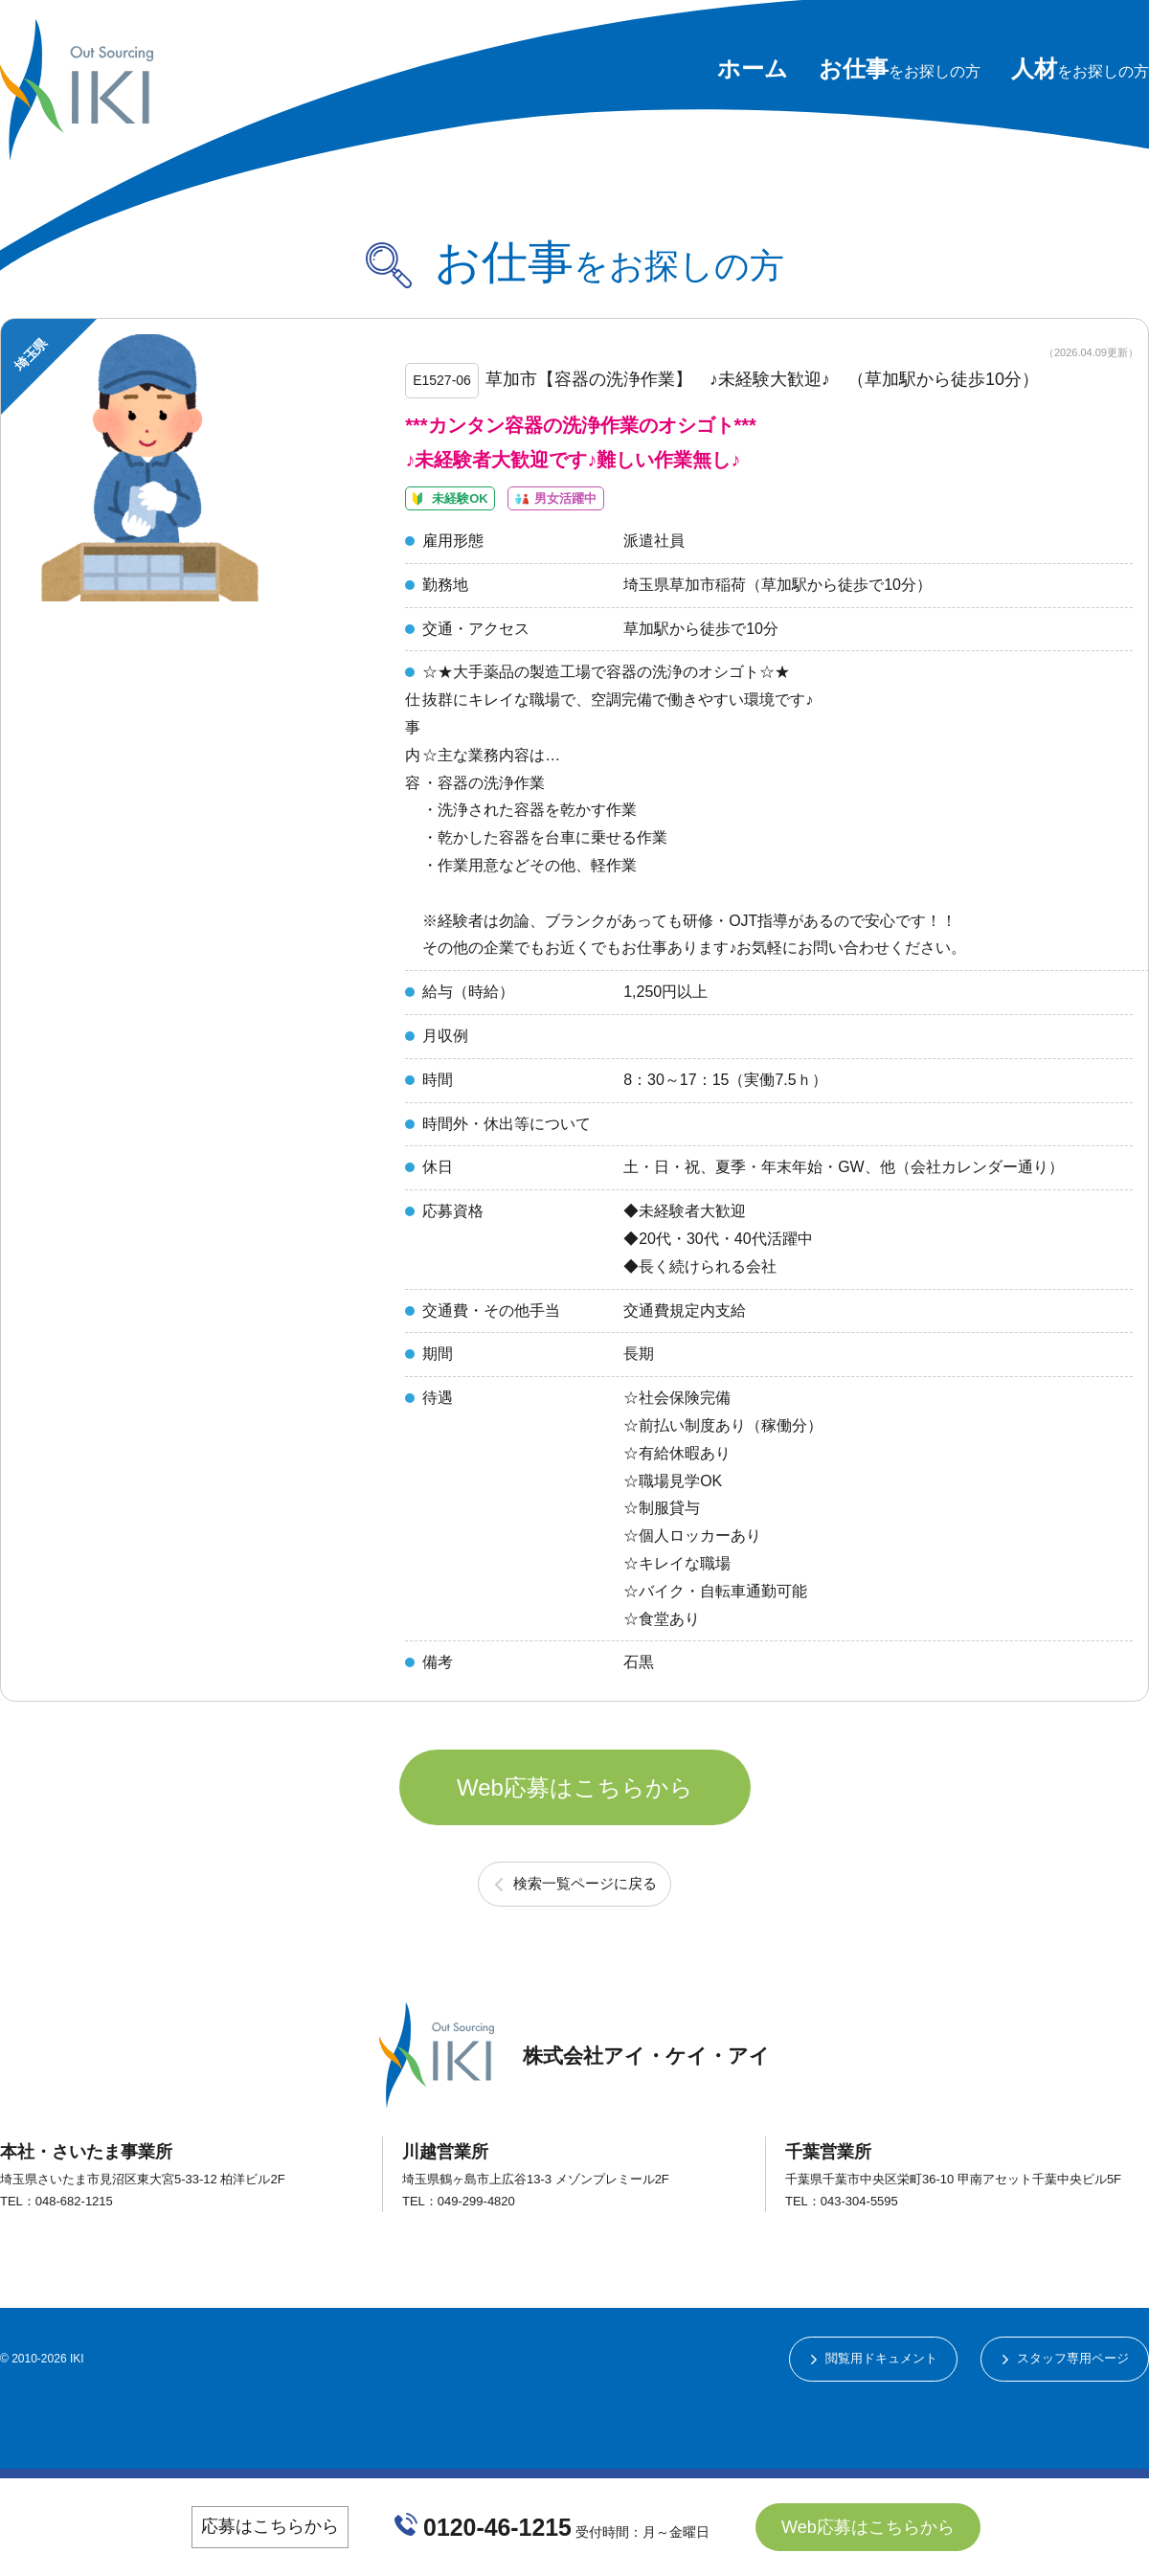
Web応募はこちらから (575, 1842)
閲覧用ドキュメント (865, 2428)
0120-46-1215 (498, 2526)
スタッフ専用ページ (1067, 2428)
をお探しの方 (899, 71)
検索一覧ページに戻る (585, 1951)
